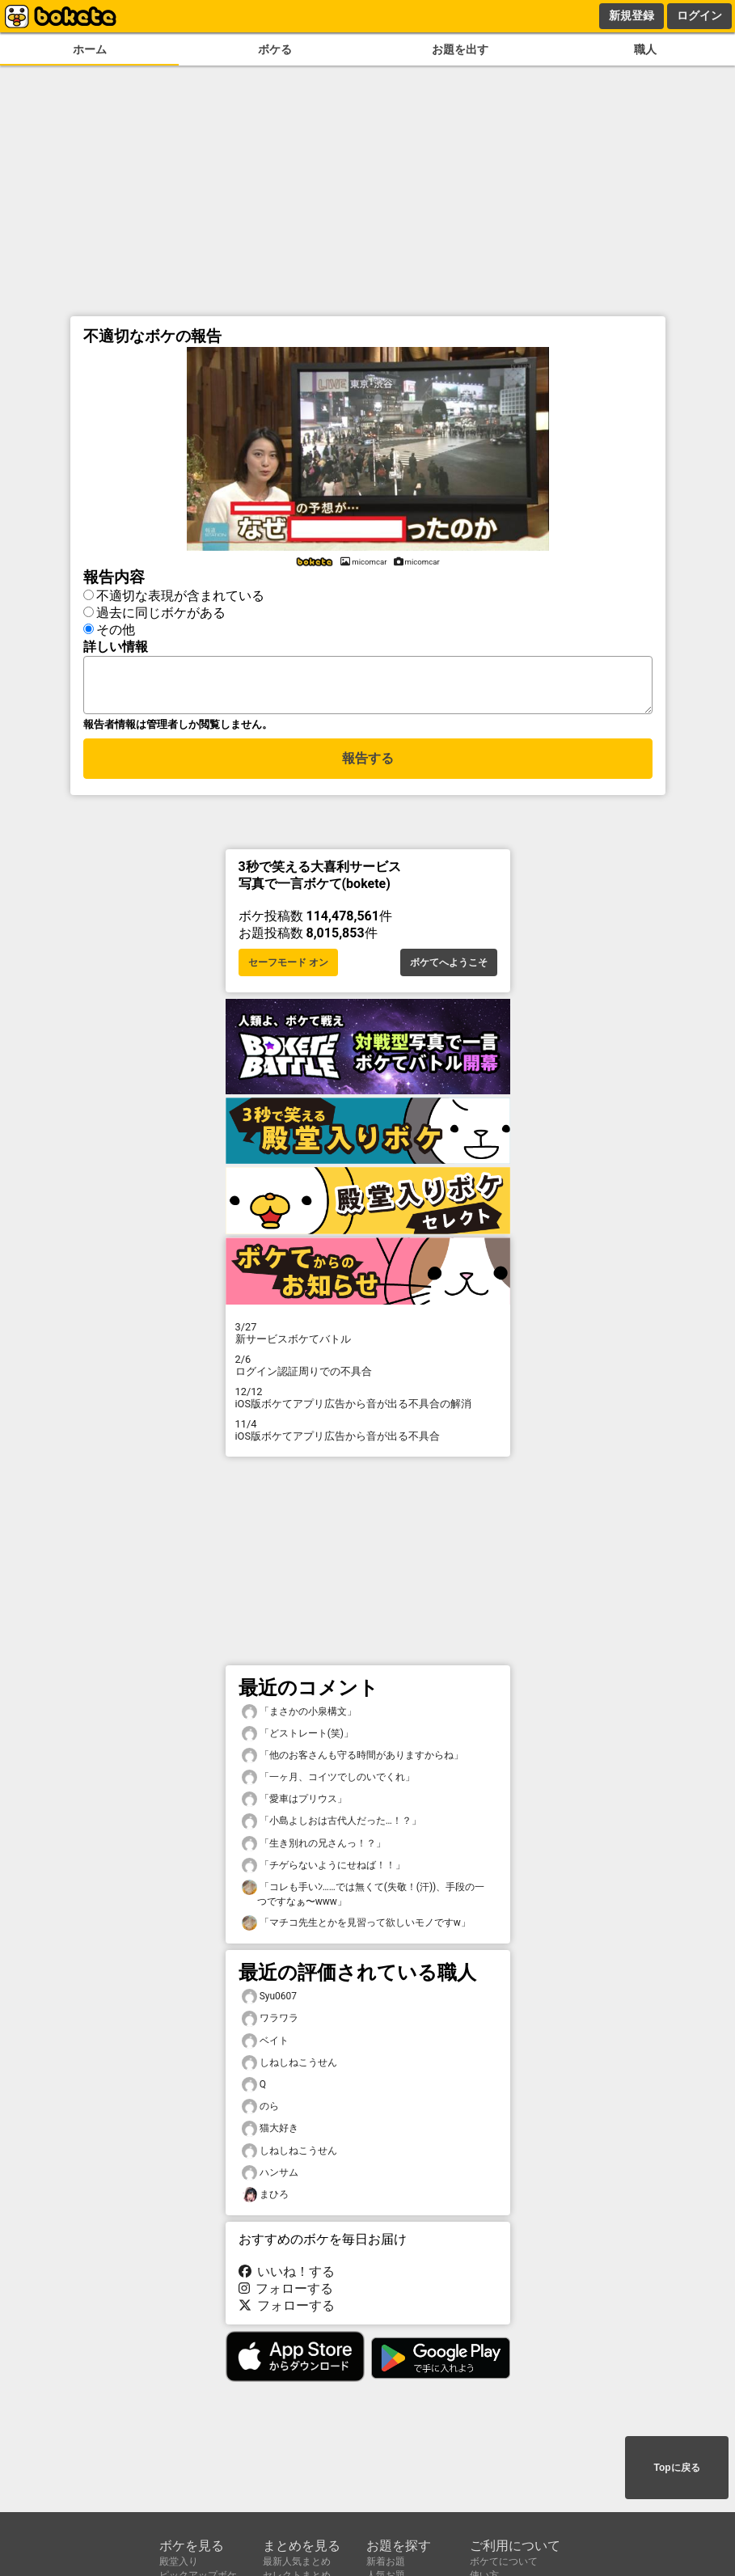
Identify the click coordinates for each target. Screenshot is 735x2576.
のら (260, 2111)
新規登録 (631, 15)
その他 (115, 627)
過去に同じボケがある (161, 610)
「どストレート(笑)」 (297, 1738)
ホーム (90, 50)
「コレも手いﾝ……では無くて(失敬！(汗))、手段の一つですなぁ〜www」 (363, 1898)
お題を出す (460, 50)
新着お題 (385, 2561)
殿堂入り (178, 2561)
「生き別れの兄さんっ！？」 (314, 1848)
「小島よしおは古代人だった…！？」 (331, 1826)
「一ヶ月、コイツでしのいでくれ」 (328, 1782)
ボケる (275, 50)
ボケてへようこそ (449, 967)
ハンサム (270, 2177)
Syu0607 (270, 2001)
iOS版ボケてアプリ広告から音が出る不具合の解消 (368, 1402)
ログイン (699, 15)
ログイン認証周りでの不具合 (368, 1370)
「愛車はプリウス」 (294, 1804)
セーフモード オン (288, 967)
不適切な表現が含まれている (180, 593)
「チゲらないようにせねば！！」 (323, 1870)
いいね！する (287, 2276)
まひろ (265, 2199)
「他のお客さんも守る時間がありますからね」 (352, 1760)
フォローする (286, 2293)
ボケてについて (504, 2561)
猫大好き (270, 2133)
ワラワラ (270, 2023)
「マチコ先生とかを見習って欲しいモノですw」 (356, 1927)
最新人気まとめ (297, 2561)
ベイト (265, 2046)
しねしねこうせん (289, 2067)
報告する (368, 765)
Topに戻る (676, 2469)
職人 (645, 50)
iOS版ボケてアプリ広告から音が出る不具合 (368, 1435)
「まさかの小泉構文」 (299, 1716)
